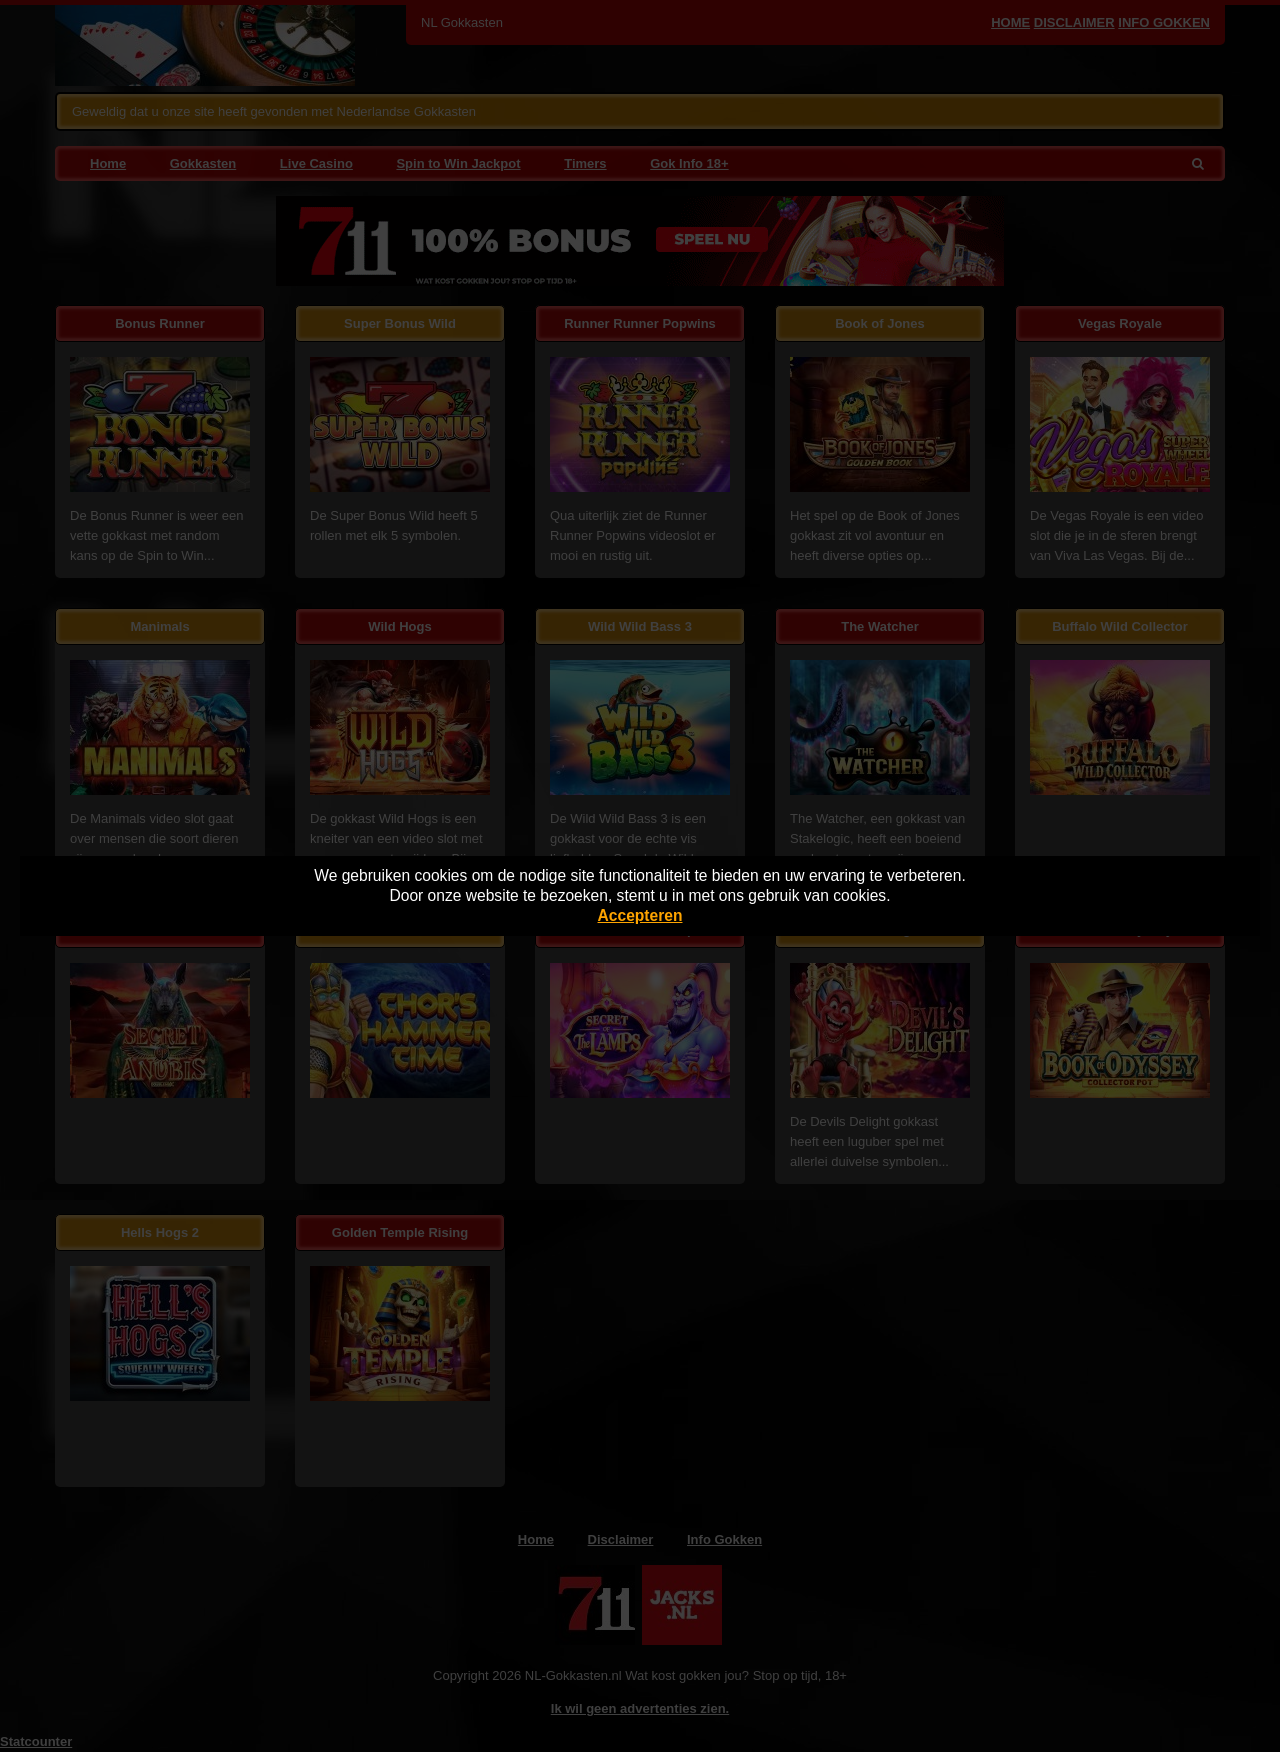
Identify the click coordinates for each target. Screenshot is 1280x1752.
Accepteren (640, 915)
